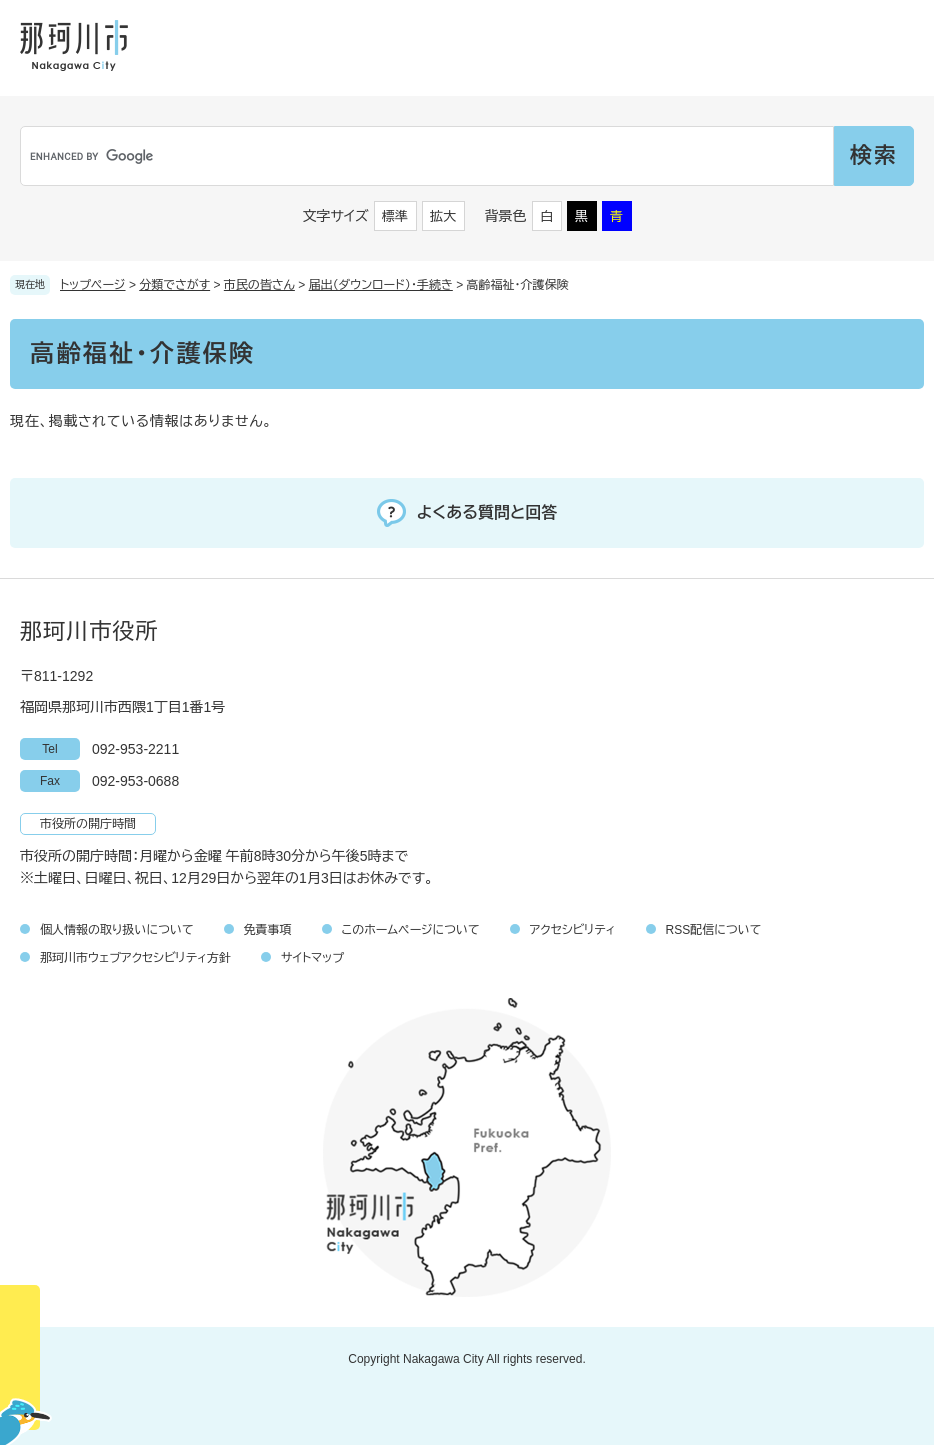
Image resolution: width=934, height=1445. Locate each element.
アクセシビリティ (573, 930)
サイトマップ (312, 958)
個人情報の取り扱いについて (117, 930)
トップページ (93, 285)
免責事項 (268, 930)
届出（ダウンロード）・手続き (381, 285)
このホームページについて (411, 930)
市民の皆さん (259, 285)
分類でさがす (174, 285)
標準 (395, 216)
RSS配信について (714, 930)
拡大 (443, 216)
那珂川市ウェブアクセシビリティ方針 (135, 958)
